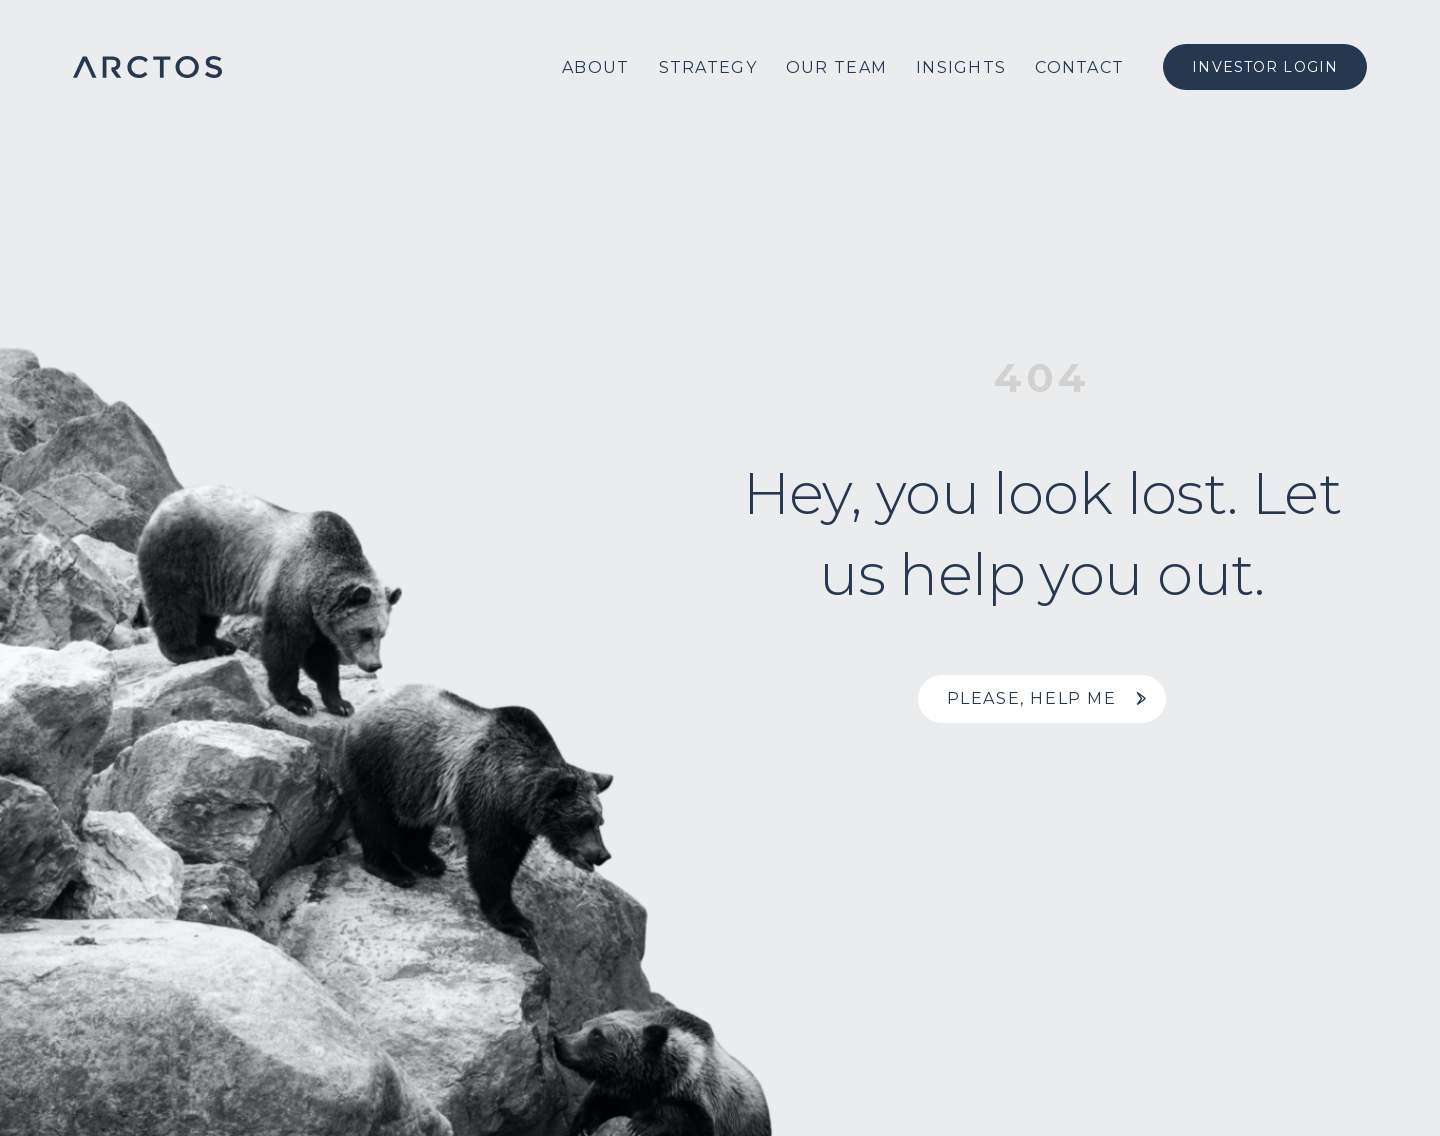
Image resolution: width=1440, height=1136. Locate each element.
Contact (1079, 67)
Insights (961, 67)
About (595, 67)
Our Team (836, 67)
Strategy (708, 67)
